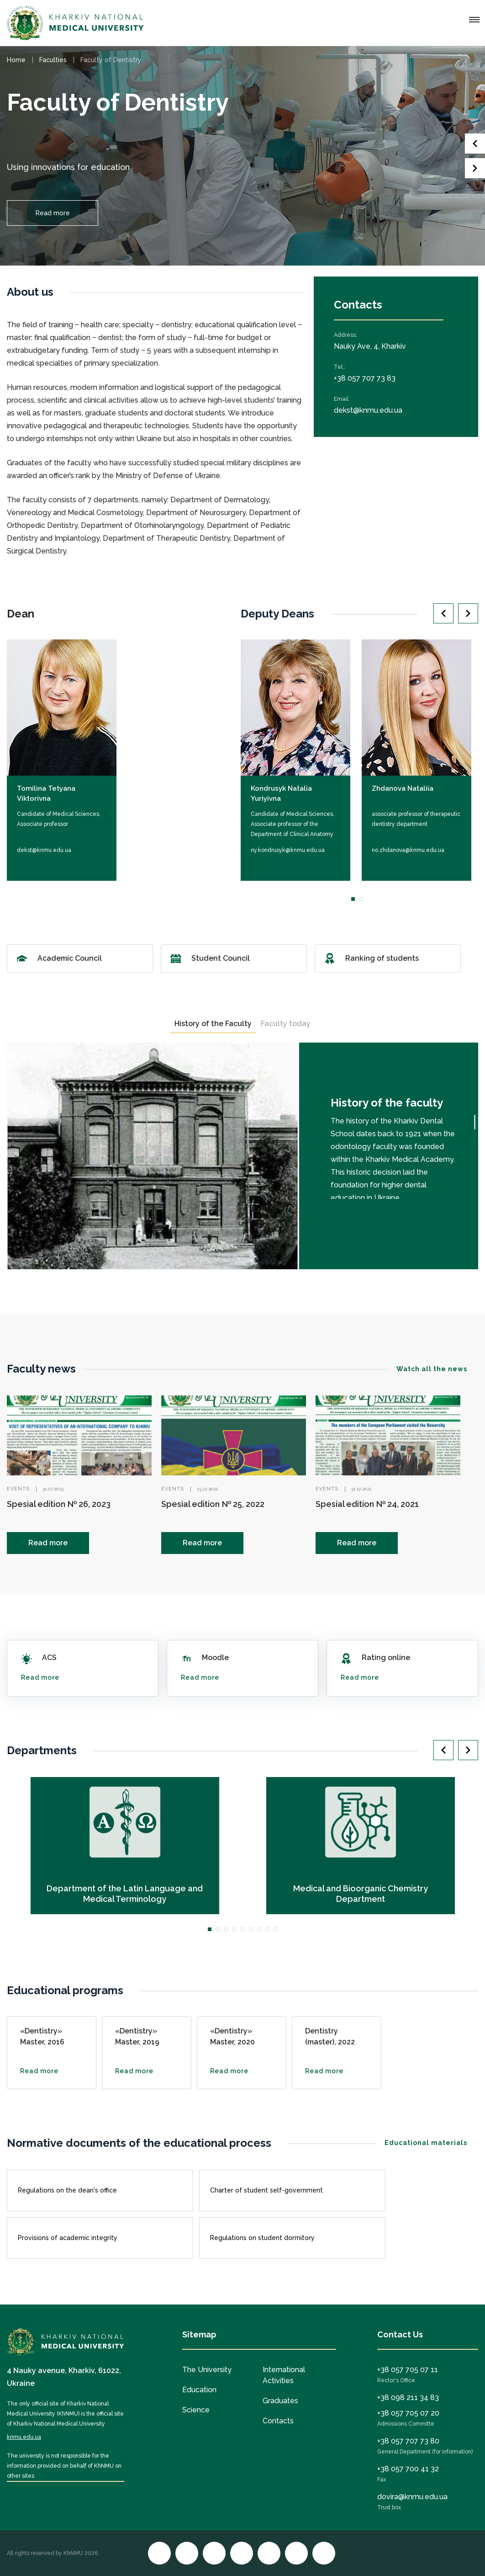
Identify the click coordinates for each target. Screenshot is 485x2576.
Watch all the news (437, 1369)
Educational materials (431, 2142)
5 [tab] (242, 1929)
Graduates (280, 2400)
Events (18, 1489)
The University (207, 2369)
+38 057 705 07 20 (408, 2413)
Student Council (233, 958)
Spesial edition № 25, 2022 (212, 1504)
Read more (53, 213)
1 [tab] (353, 899)
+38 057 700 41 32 (408, 2468)
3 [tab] (226, 1929)
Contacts (278, 2420)
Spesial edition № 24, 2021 (367, 1504)
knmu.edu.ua (24, 2437)
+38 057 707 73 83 (364, 378)
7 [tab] (259, 1929)
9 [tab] (275, 1929)
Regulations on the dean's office (96, 2190)
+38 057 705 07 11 (407, 2369)
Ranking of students (387, 958)
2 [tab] (361, 899)
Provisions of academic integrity (96, 2237)
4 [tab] (234, 1929)
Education (199, 2389)
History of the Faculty (213, 1023)
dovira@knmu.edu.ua (412, 2496)
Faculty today (286, 1023)
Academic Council (79, 958)
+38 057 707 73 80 (408, 2441)
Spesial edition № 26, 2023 (59, 1504)
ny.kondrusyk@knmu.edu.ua (288, 850)
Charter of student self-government (289, 2190)
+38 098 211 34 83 (408, 2397)
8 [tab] (267, 1929)
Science (196, 2410)
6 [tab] (251, 1929)
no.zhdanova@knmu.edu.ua (408, 850)
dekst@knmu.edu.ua (368, 410)
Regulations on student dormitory (289, 2237)
